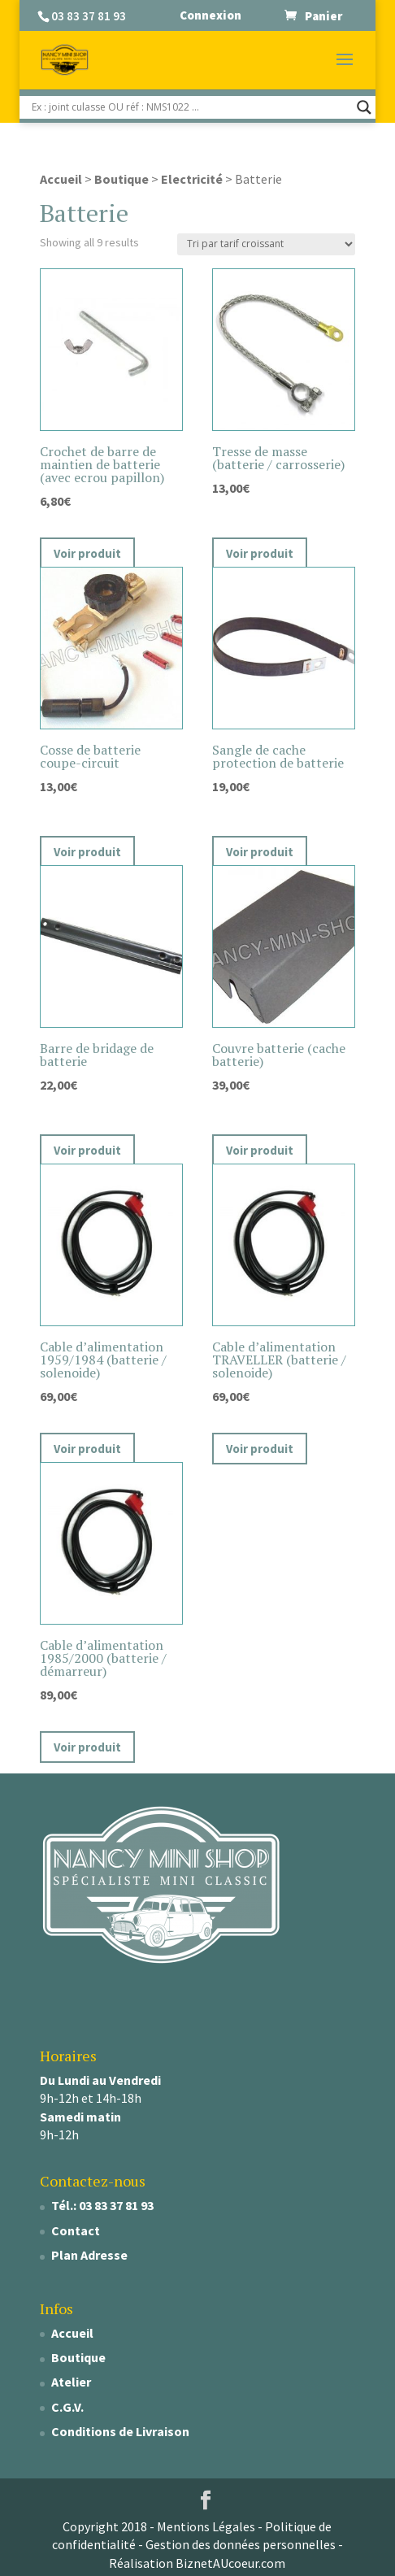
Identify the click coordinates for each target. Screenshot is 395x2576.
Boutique (121, 179)
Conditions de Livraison (120, 2431)
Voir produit (87, 553)
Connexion (210, 15)
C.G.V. (67, 2407)
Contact (75, 2230)
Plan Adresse (89, 2255)
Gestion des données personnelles (240, 2544)
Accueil (61, 179)
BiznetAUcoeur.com (230, 2563)
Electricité (192, 179)
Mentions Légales (206, 2526)
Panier (323, 15)
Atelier (71, 2382)
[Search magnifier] (364, 107)
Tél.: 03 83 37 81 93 (102, 2205)
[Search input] (190, 107)
